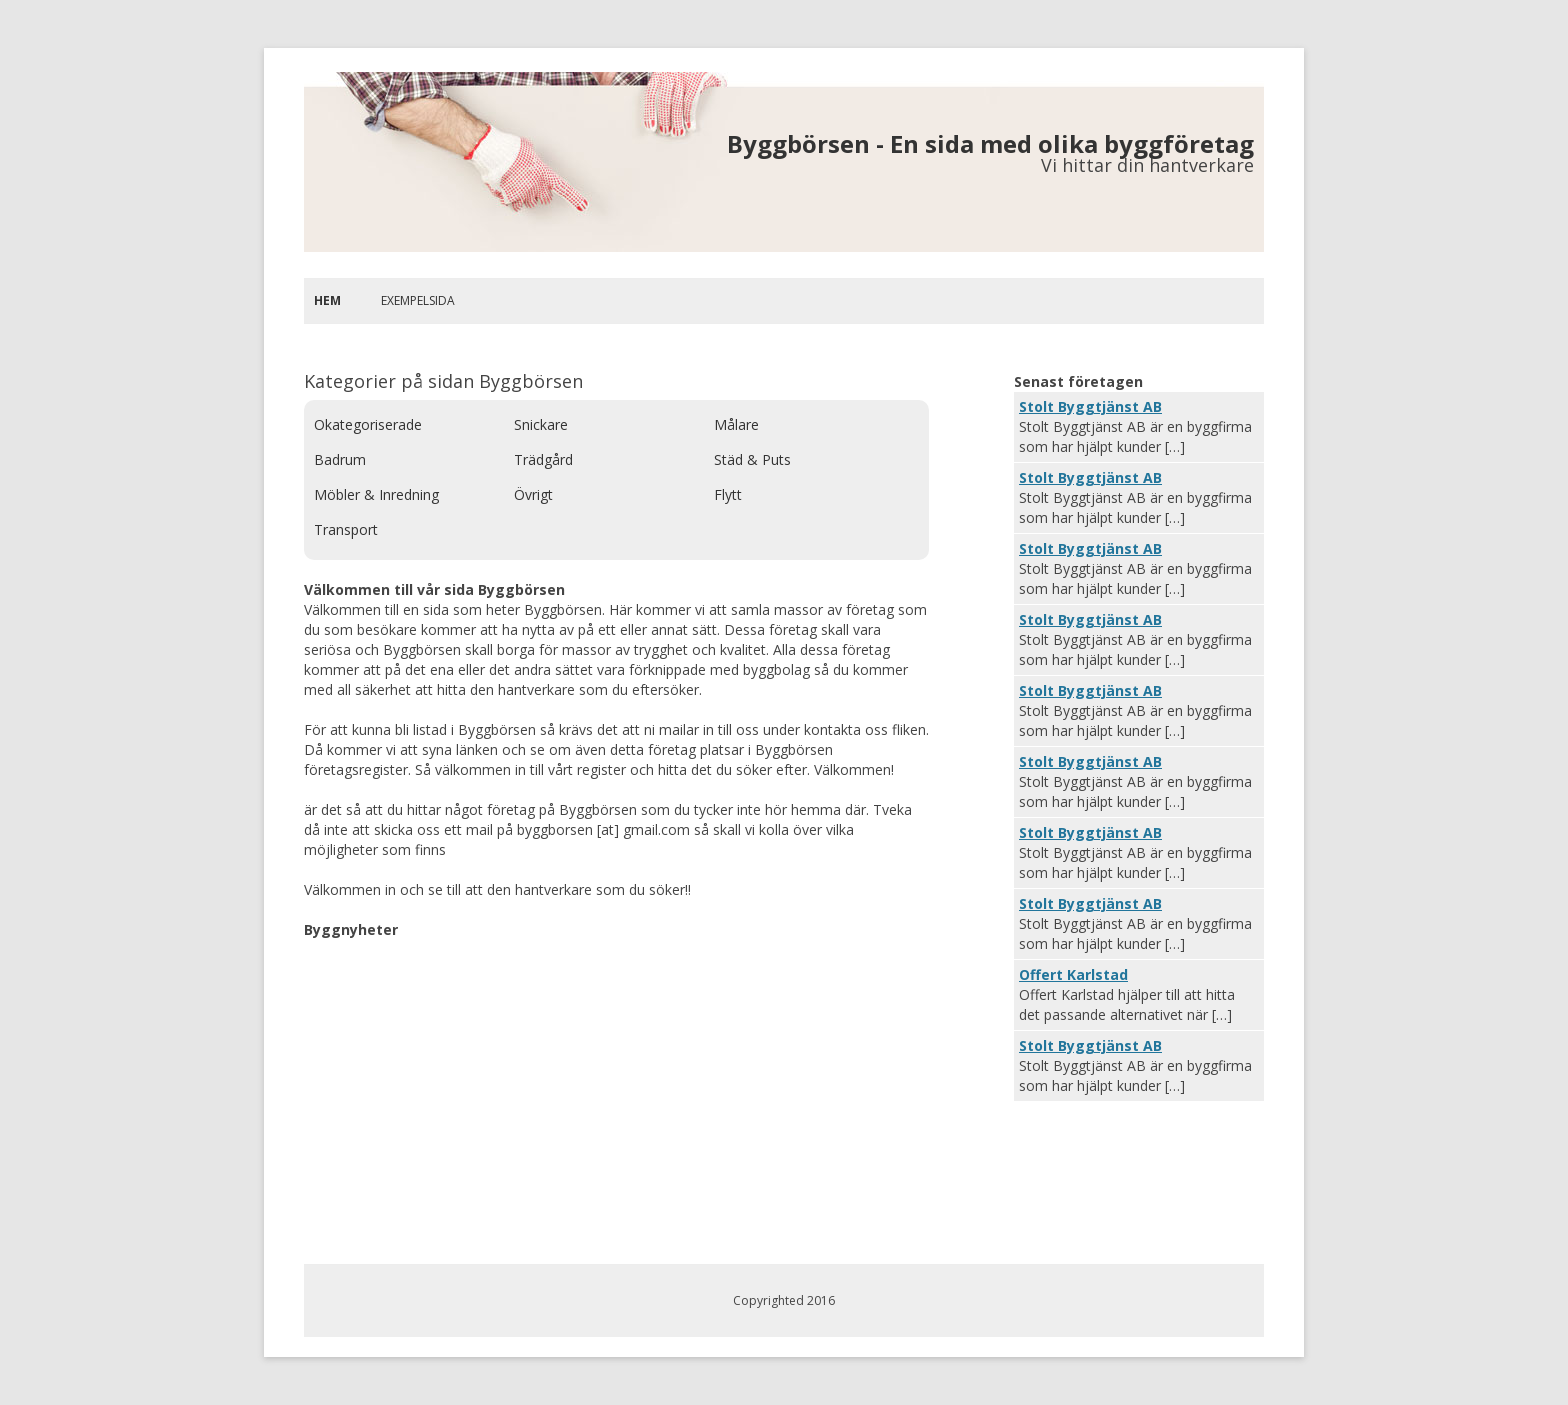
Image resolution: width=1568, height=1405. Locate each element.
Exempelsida (418, 300)
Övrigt (533, 494)
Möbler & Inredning (376, 494)
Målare (736, 424)
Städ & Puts (752, 459)
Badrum (340, 459)
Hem (327, 300)
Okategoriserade (368, 424)
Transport (346, 529)
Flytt (728, 494)
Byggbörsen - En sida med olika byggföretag (990, 143)
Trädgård (543, 459)
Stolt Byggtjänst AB (1090, 406)
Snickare (541, 424)
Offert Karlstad (1073, 974)
